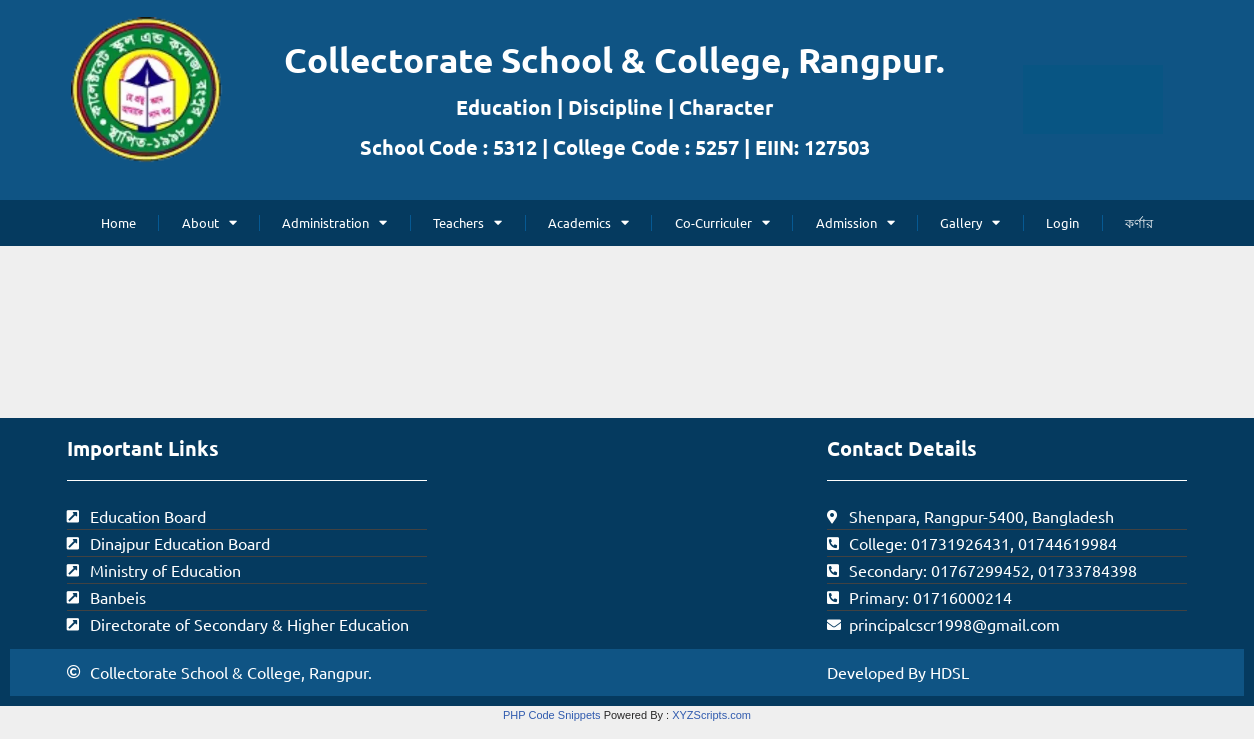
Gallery (970, 222)
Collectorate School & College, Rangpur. (614, 59)
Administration (334, 222)
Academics (588, 222)
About (209, 222)
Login (1062, 222)
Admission (855, 222)
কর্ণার (1139, 222)
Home (118, 222)
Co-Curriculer (722, 222)
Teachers (467, 222)
